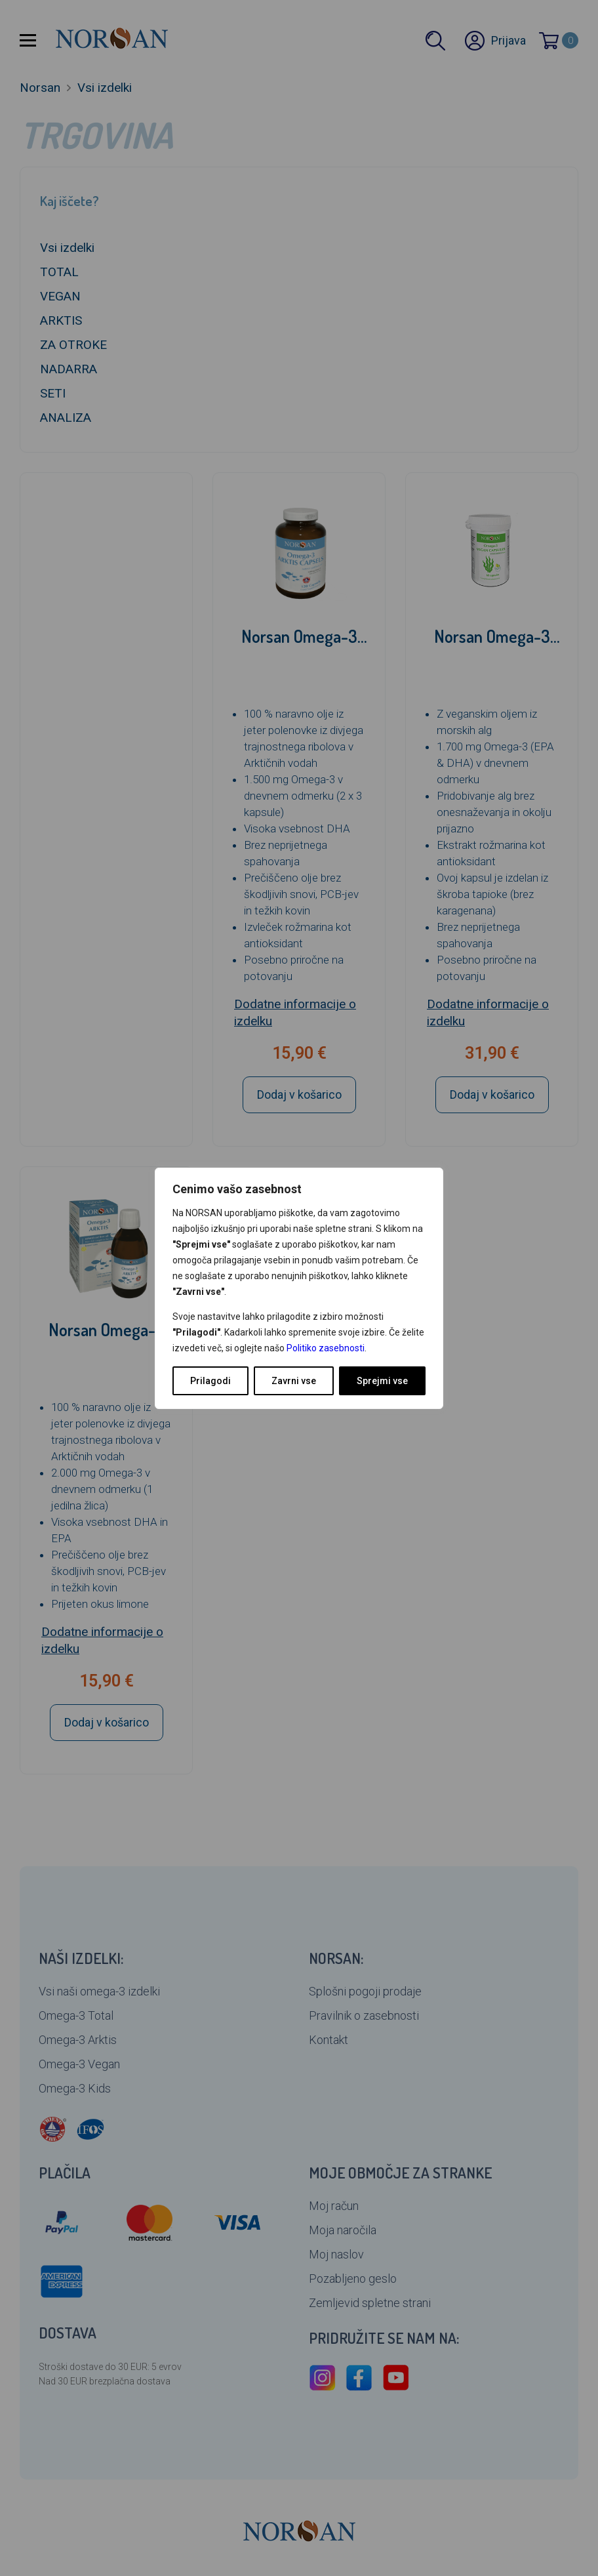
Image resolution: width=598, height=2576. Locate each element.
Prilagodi (210, 1381)
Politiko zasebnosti (326, 1348)
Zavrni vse (293, 1381)
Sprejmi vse (382, 1381)
